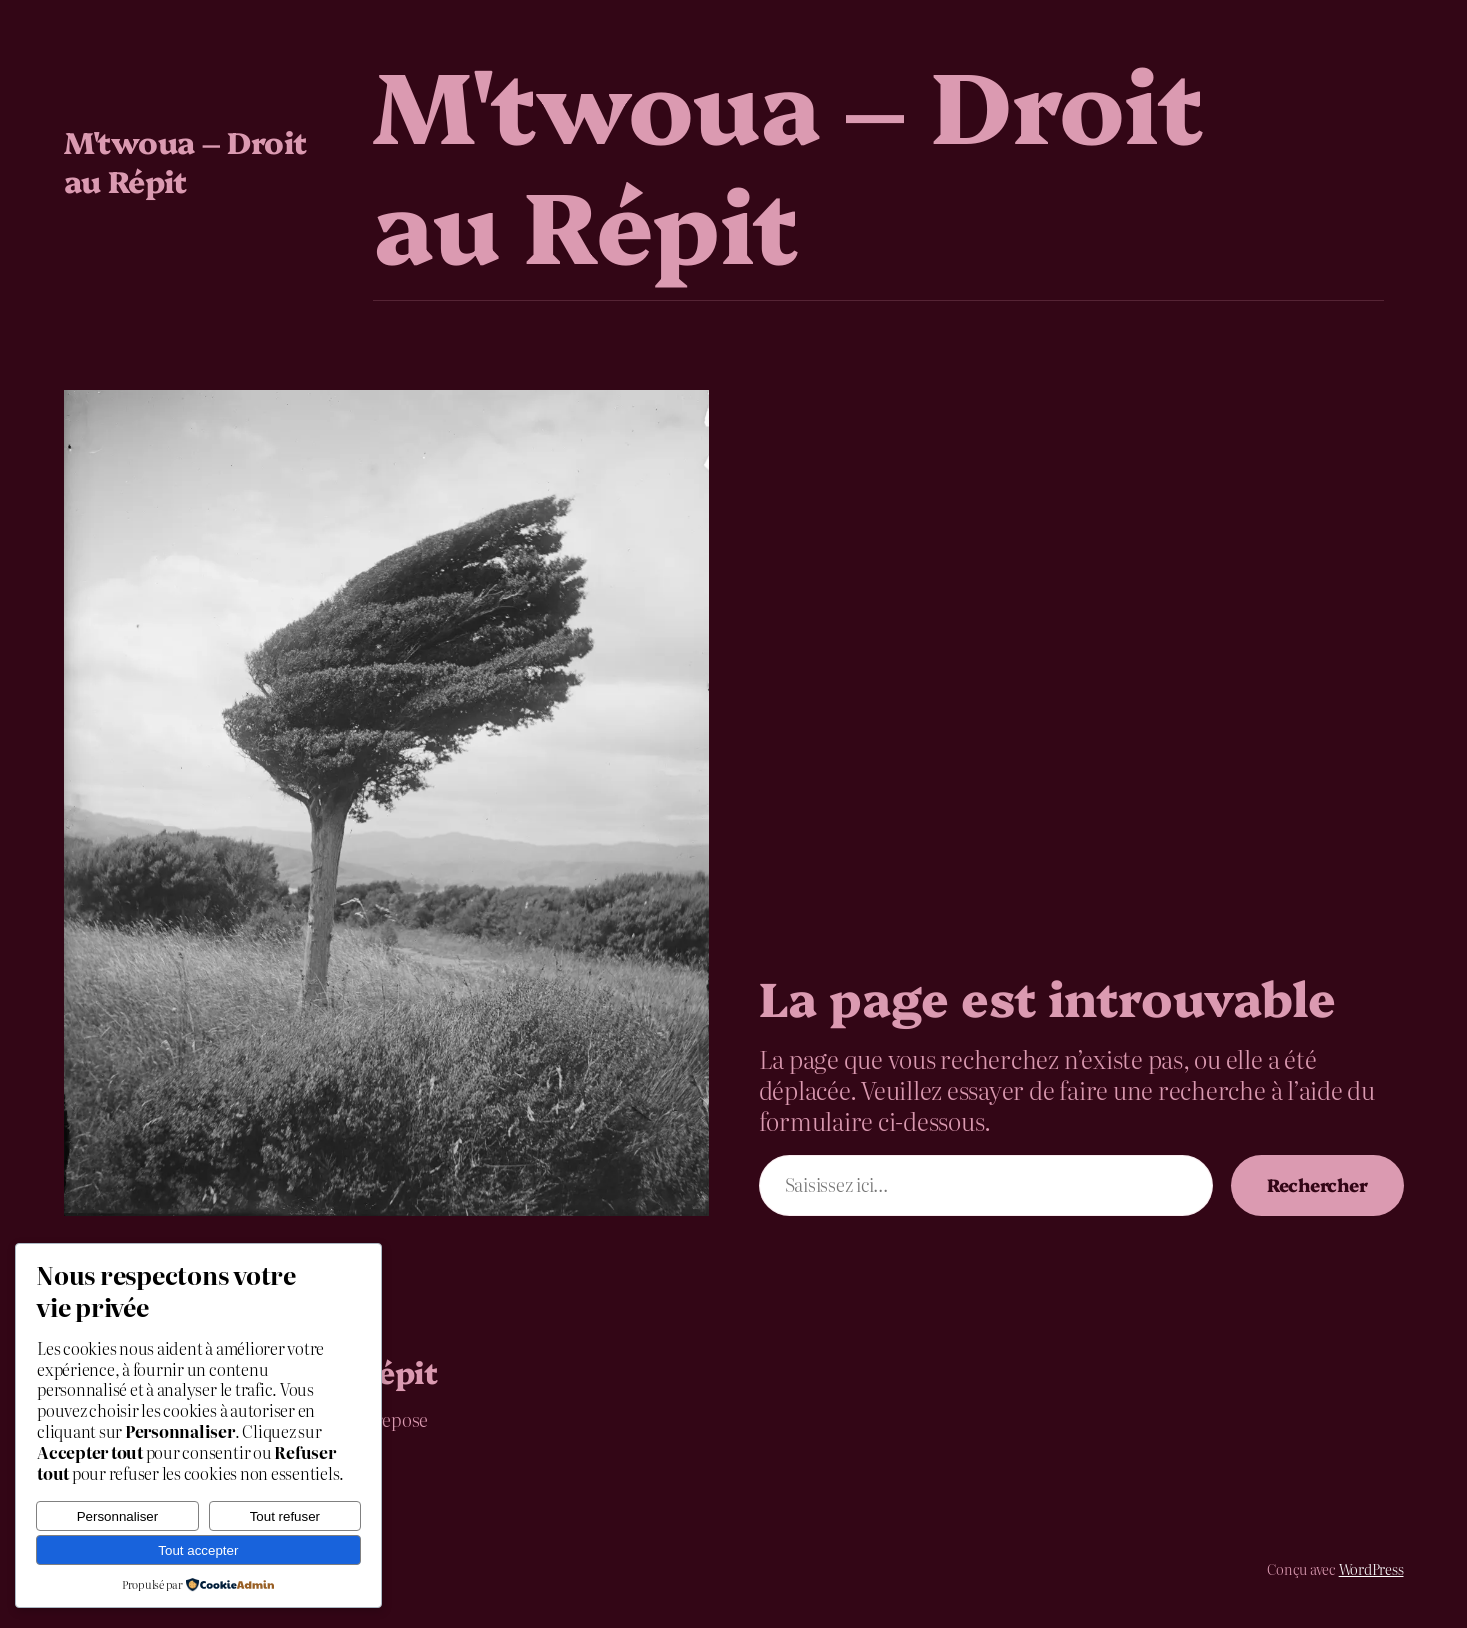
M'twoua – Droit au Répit (185, 160)
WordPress (1371, 1569)
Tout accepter (198, 1550)
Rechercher (1317, 1184)
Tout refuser (285, 1516)
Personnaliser (118, 1516)
